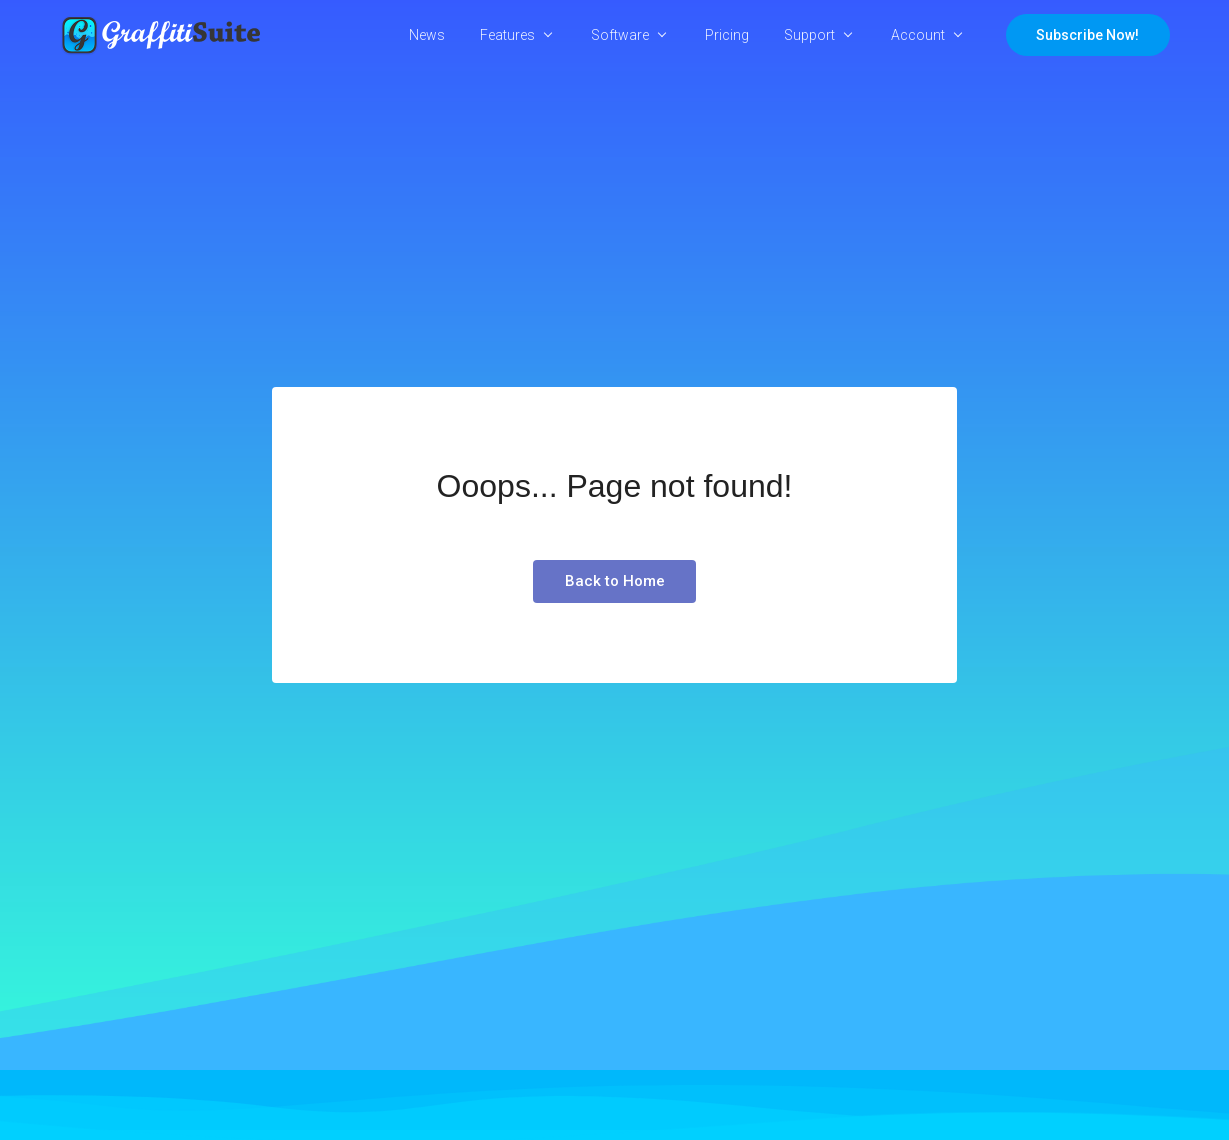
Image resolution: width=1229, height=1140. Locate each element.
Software (620, 35)
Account (918, 35)
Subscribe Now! (1087, 35)
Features (507, 35)
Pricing (727, 35)
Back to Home (615, 581)
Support (809, 35)
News (427, 35)
